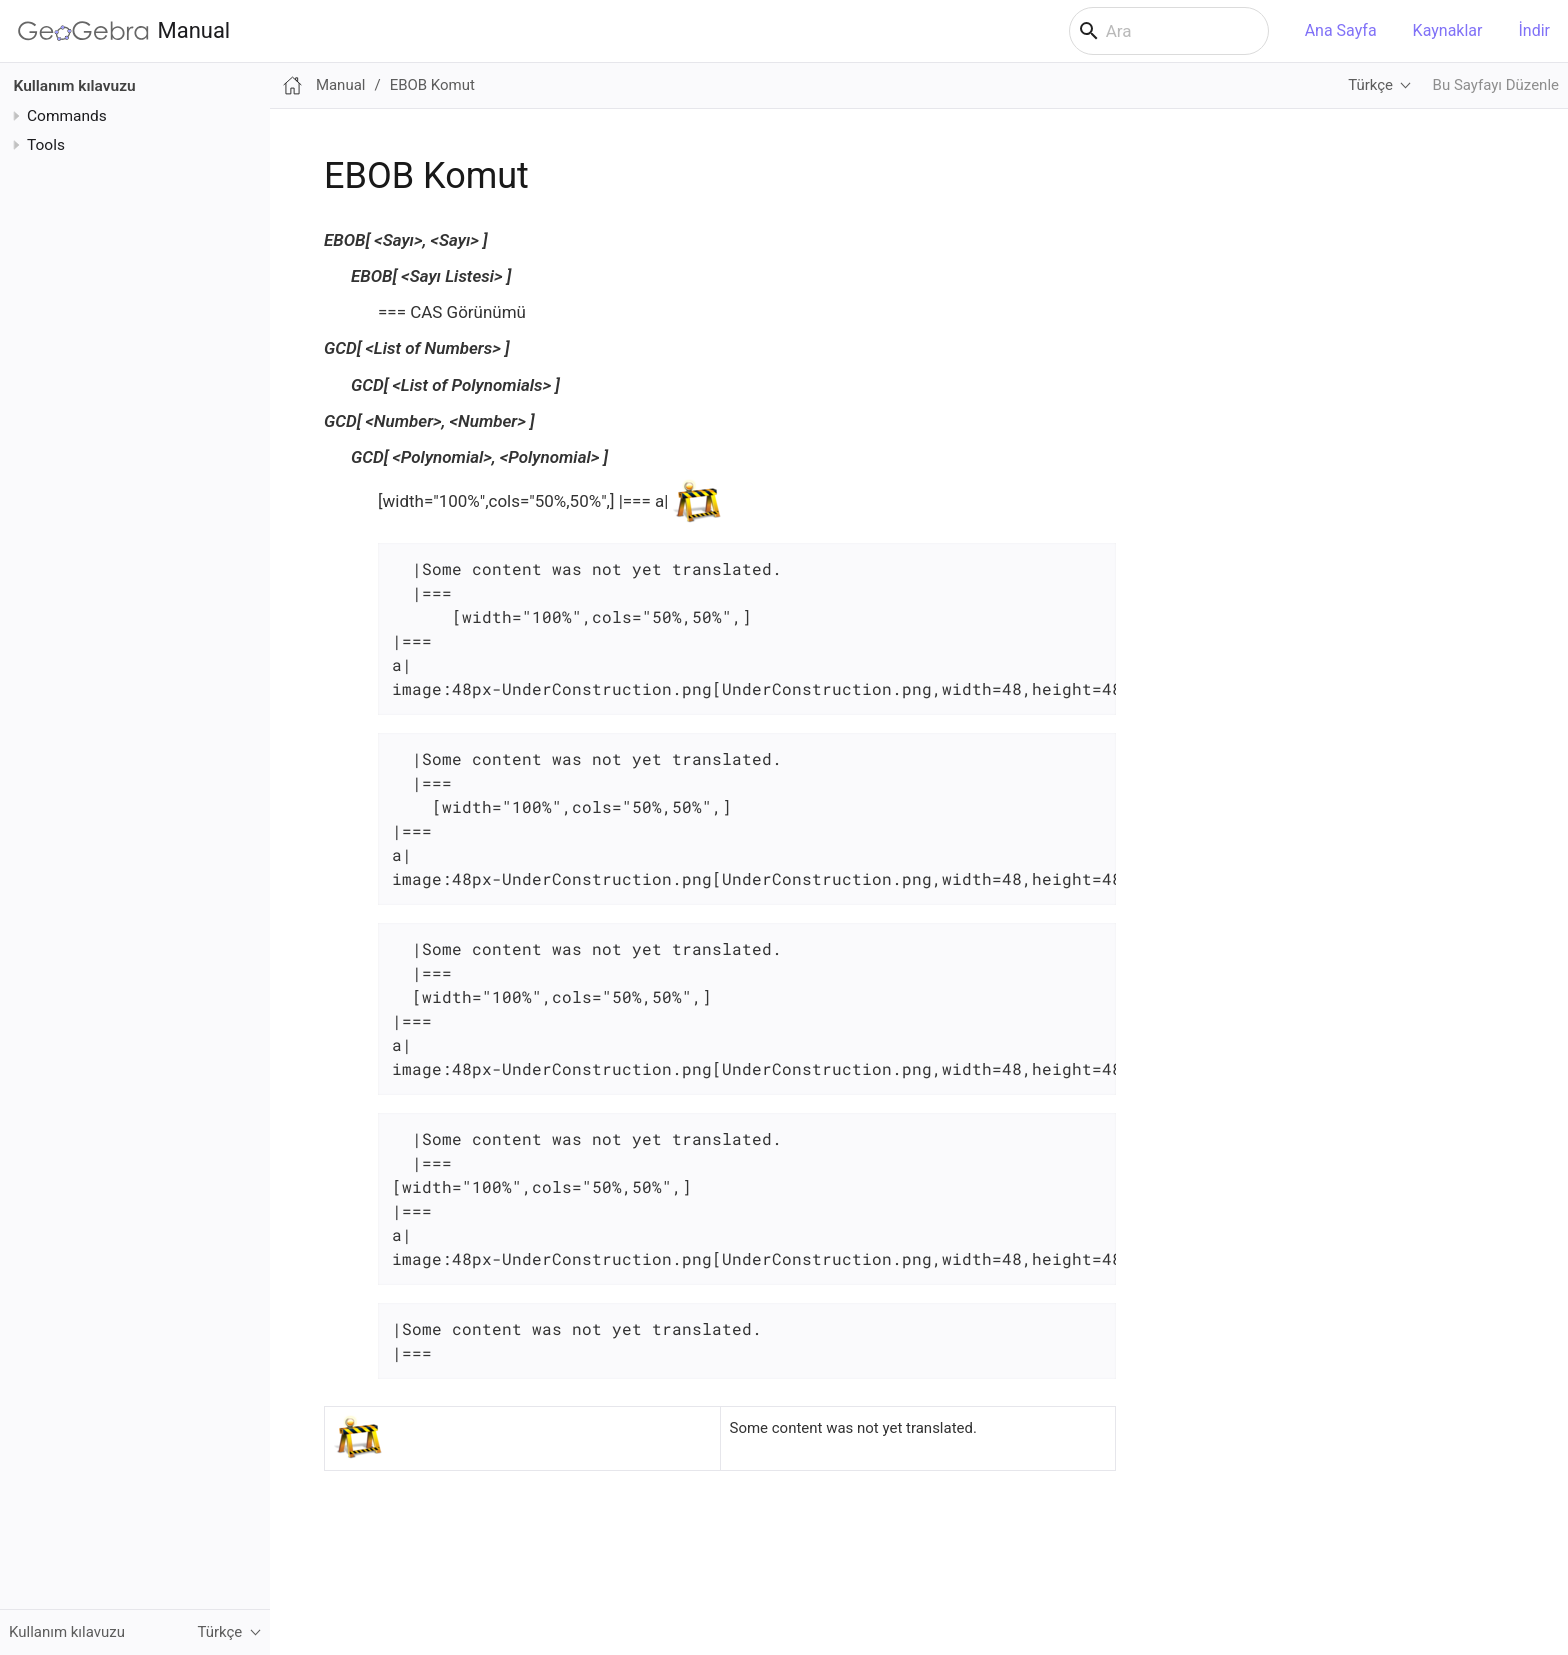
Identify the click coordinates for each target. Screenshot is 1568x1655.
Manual (124, 31)
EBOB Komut (432, 85)
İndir (1534, 30)
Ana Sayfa (1341, 30)
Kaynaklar (1448, 30)
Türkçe (1370, 85)
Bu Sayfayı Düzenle (1496, 85)
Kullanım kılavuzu (75, 86)
